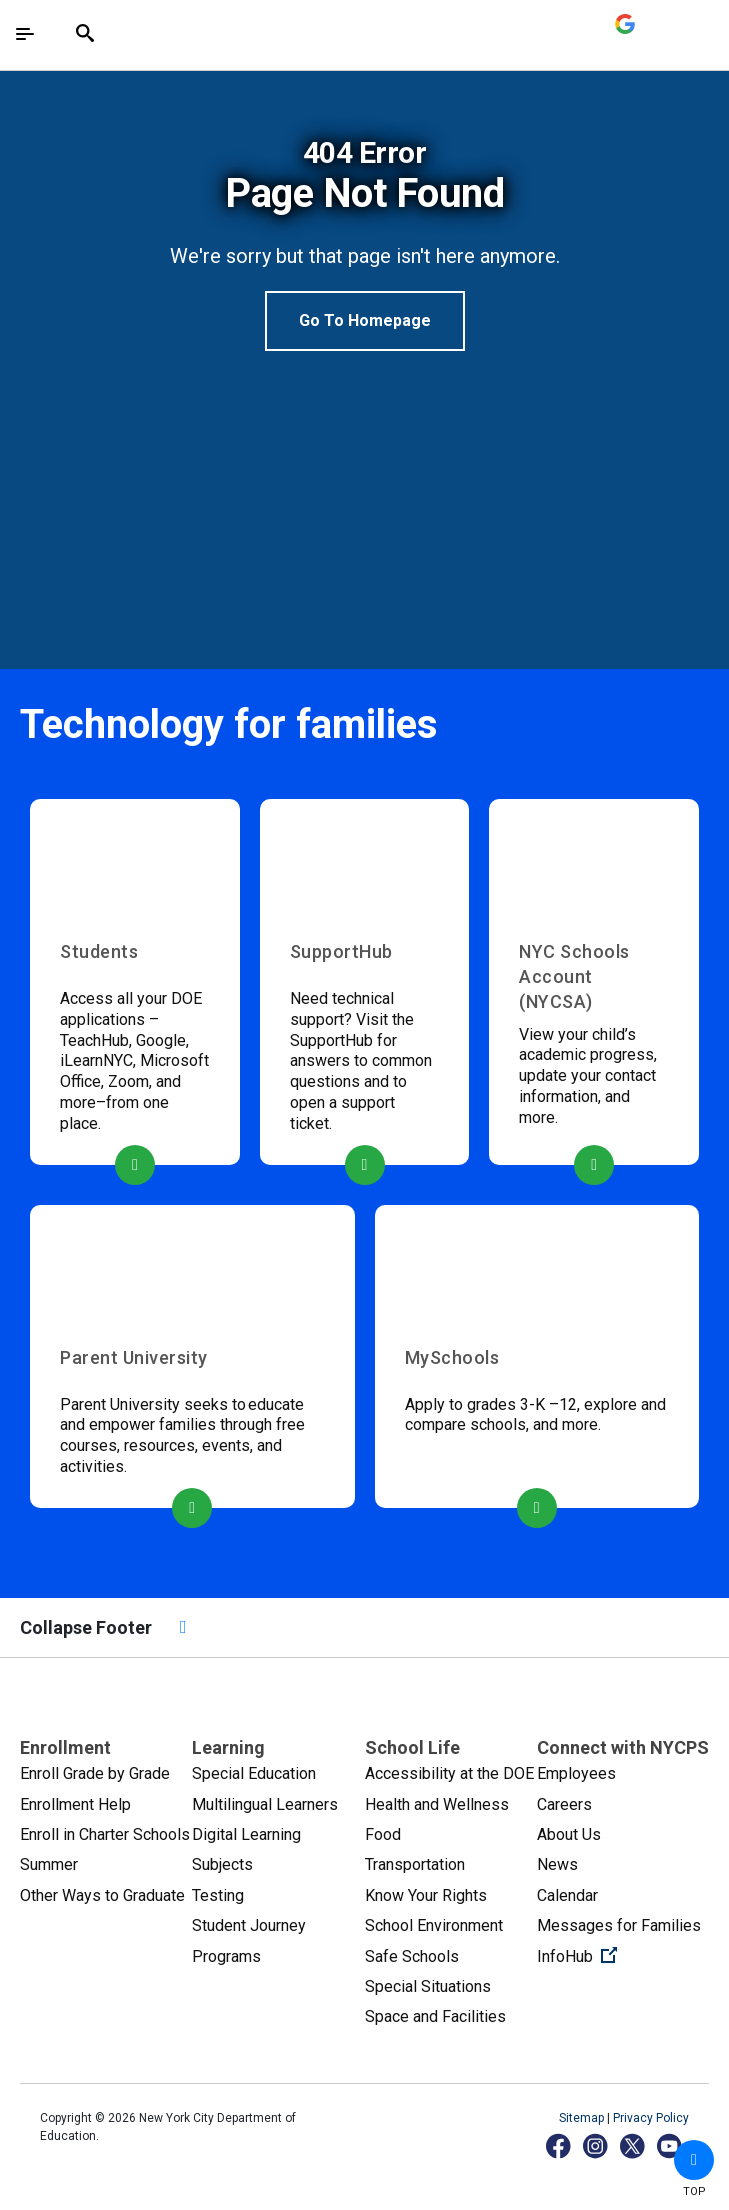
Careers (564, 1804)
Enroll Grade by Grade (95, 1773)
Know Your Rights (426, 1895)
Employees (576, 1773)
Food (383, 1834)
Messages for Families (619, 1925)
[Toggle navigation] (25, 34)
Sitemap (583, 2118)
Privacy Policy (651, 2118)
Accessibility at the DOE (449, 1773)
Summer (49, 1864)
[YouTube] (670, 2145)
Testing (218, 1895)
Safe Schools (412, 1956)
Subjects (222, 1864)
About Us (569, 1834)
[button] (694, 2160)
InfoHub (623, 1955)
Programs (226, 1956)
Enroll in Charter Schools (105, 1834)
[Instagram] (596, 2145)
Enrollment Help (75, 1804)
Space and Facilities (435, 2016)
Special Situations (428, 1986)
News (557, 1864)
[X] (633, 2145)
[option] (364, 243)
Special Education (254, 1773)
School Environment (434, 1925)
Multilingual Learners (265, 1804)
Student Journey (249, 1925)
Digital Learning (246, 1834)
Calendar (567, 1895)
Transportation (415, 1864)
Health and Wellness (437, 1804)
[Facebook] (559, 2145)
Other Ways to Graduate (102, 1895)
